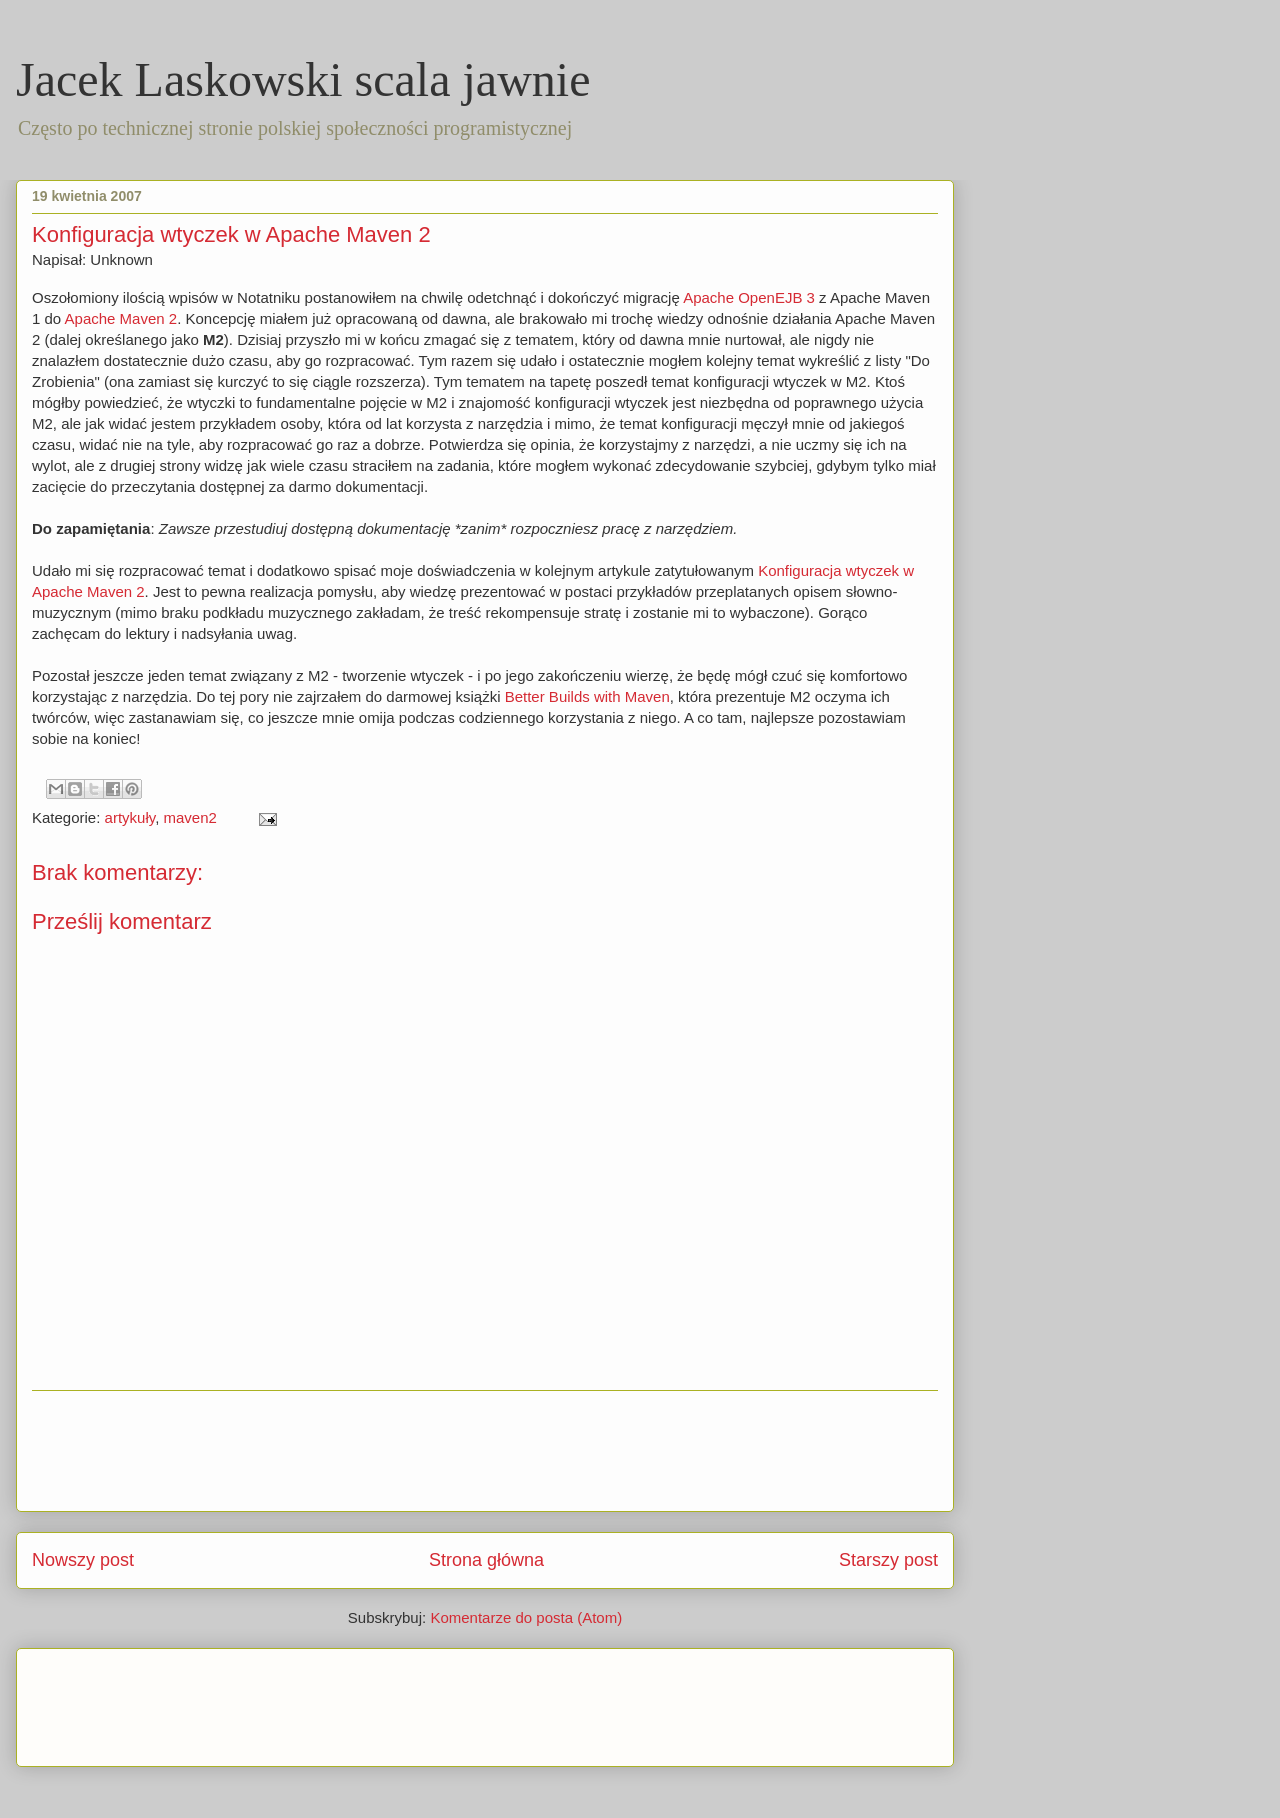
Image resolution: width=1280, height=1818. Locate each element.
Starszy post (888, 1560)
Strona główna (486, 1560)
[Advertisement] (485, 1451)
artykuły (130, 817)
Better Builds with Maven (587, 696)
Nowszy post (83, 1560)
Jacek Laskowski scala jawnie (303, 79)
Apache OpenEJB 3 (749, 297)
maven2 (189, 817)
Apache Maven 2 (121, 318)
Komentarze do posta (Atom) (526, 1617)
